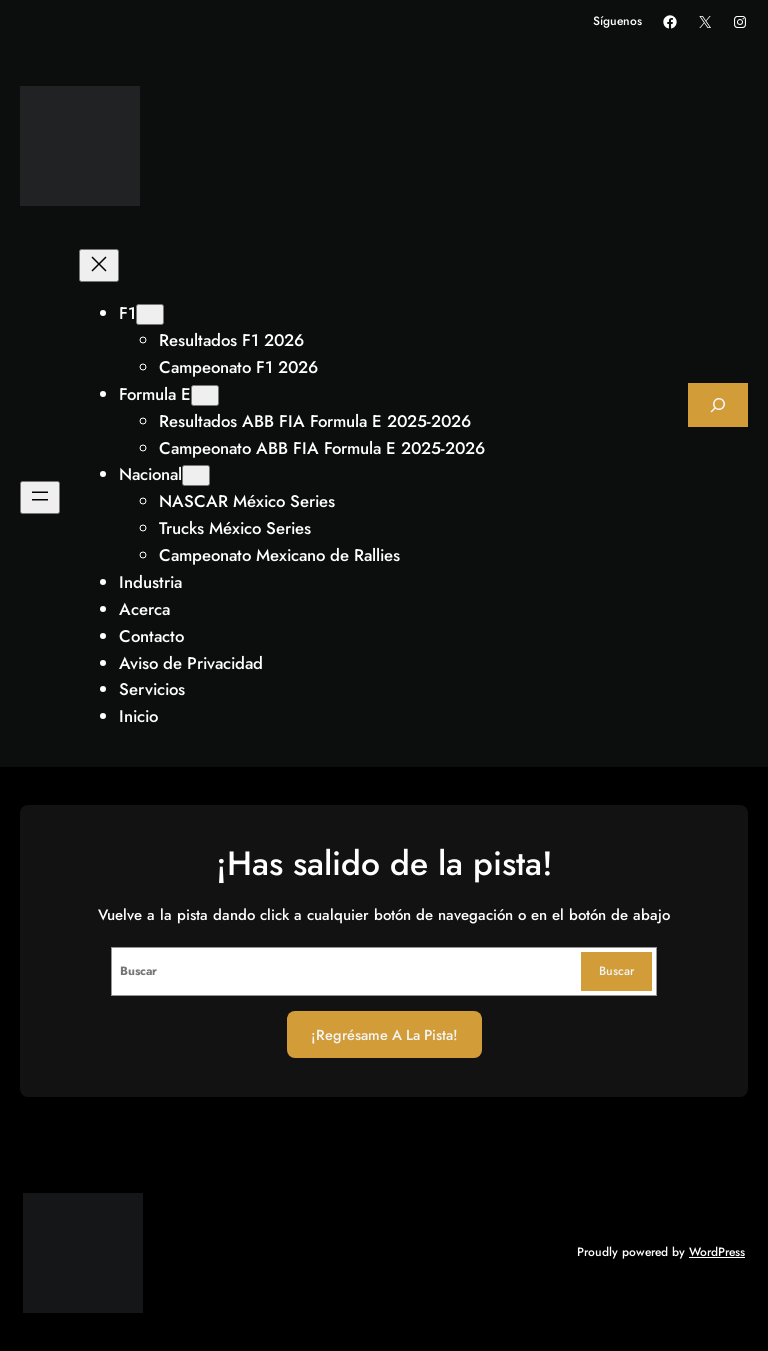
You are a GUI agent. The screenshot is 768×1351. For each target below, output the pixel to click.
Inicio (138, 716)
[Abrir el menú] (40, 497)
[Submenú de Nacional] (196, 475)
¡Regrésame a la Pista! (384, 1034)
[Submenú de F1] (150, 314)
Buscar (616, 971)
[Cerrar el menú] (99, 265)
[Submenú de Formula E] (205, 395)
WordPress (717, 1252)
